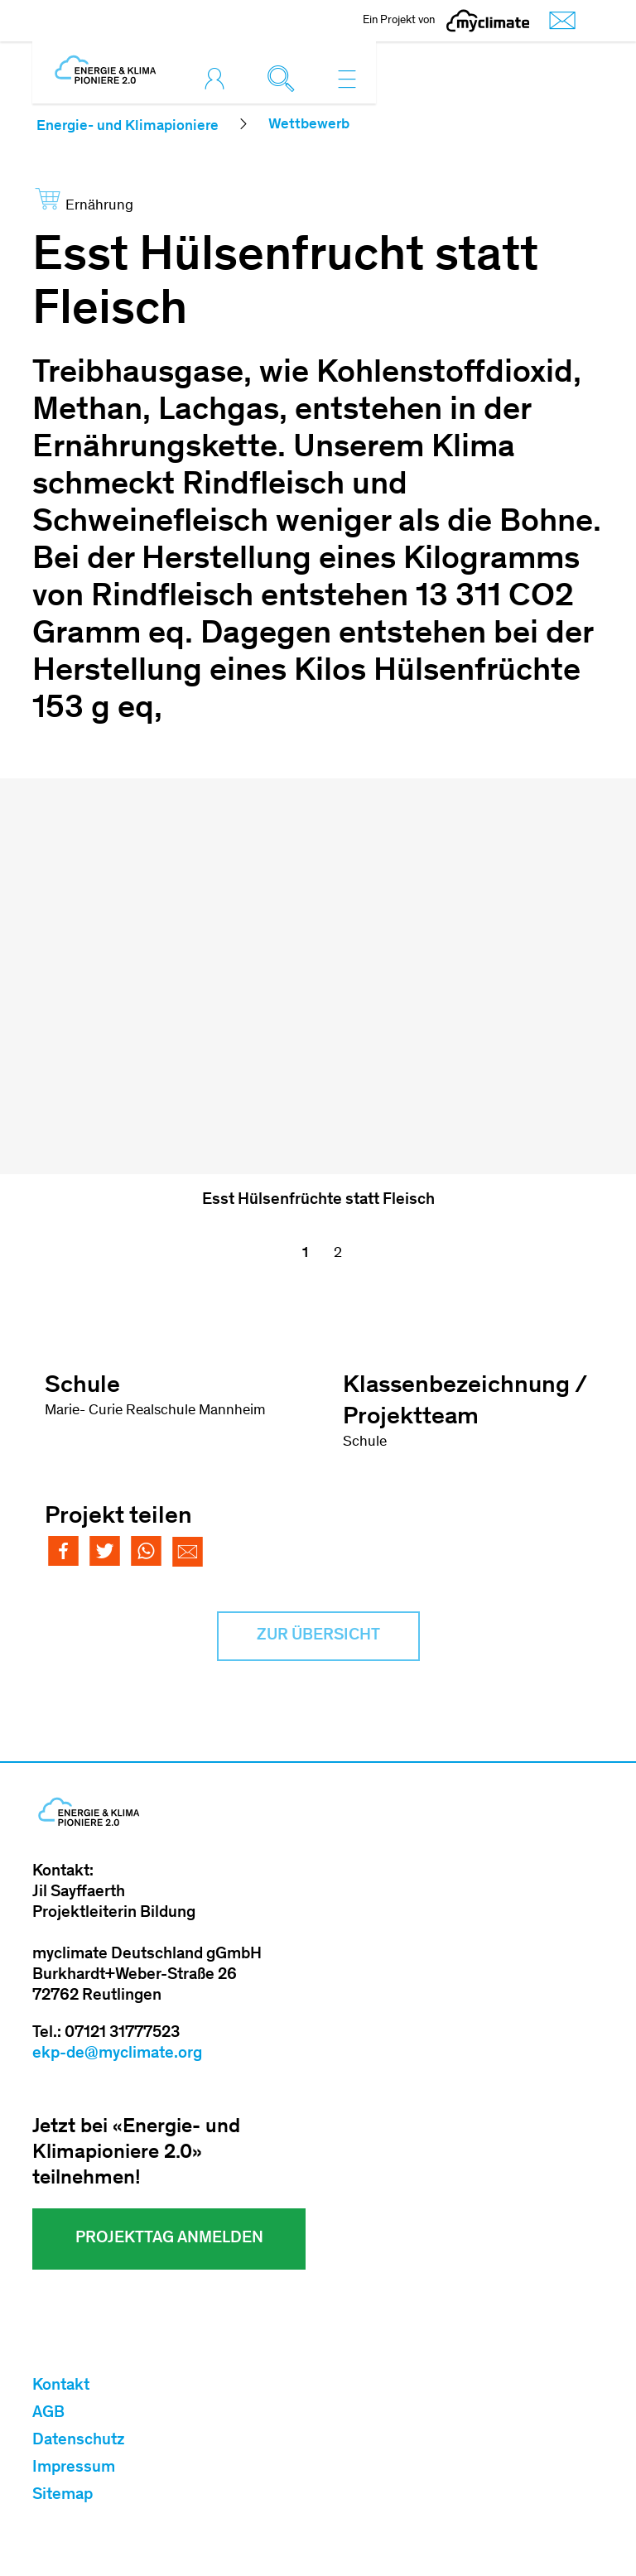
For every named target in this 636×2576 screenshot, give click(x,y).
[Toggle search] (285, 78)
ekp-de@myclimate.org (117, 2054)
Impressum (73, 2468)
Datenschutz (78, 2441)
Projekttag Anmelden (169, 2239)
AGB (48, 2413)
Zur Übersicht (318, 1636)
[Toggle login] (219, 78)
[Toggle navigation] (347, 78)
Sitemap (62, 2495)
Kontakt (60, 2386)
